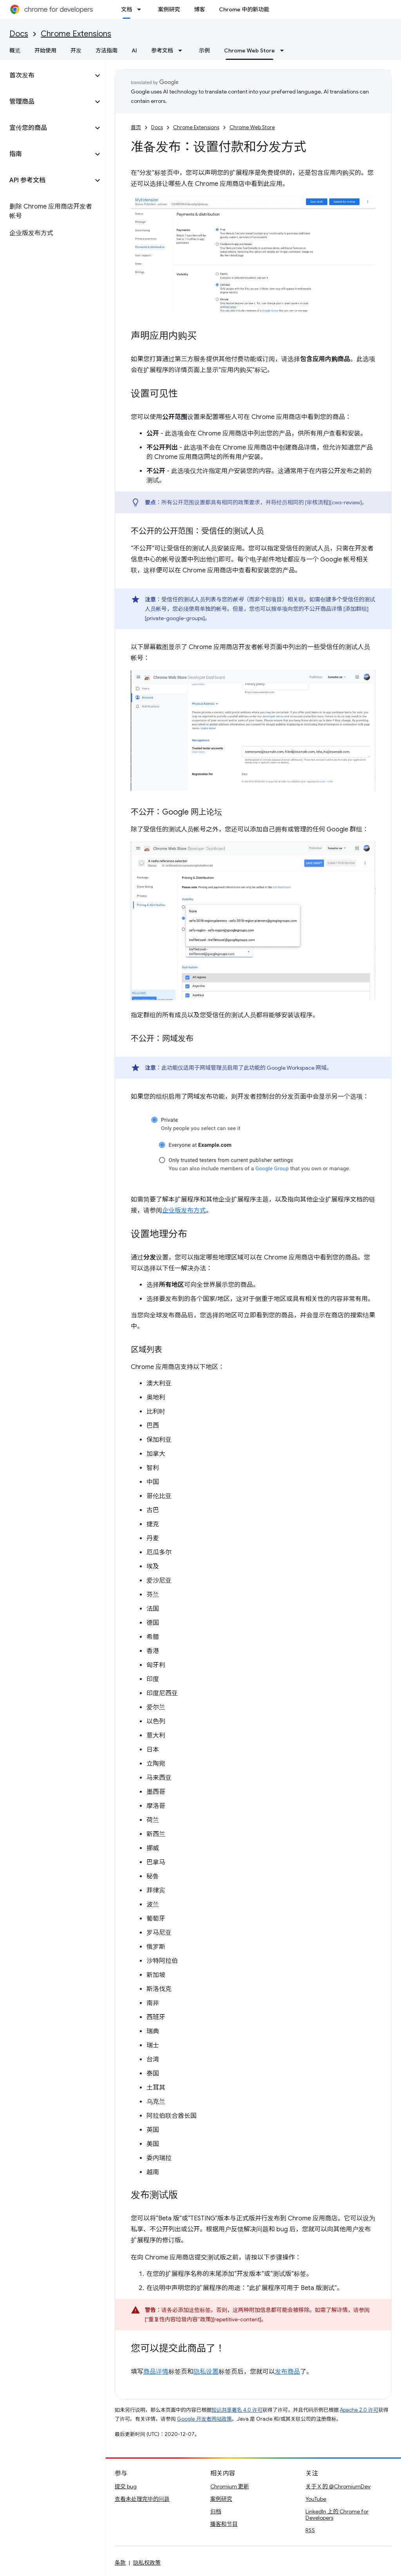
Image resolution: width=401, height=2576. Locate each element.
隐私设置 (206, 2372)
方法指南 (106, 50)
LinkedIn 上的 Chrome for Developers (336, 2514)
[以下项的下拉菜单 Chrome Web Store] (284, 50)
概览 (14, 50)
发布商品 (287, 2372)
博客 (199, 9)
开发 (75, 50)
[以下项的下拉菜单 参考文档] (182, 50)
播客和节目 (224, 2523)
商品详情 (155, 2372)
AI (134, 50)
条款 (120, 2563)
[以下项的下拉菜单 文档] (141, 9)
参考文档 (162, 50)
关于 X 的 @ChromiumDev (337, 2486)
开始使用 (45, 50)
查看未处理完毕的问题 (142, 2498)
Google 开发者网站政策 (204, 2419)
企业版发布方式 (184, 1210)
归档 (215, 2511)
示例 (204, 50)
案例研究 (169, 9)
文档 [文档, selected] (126, 9)
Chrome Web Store (252, 127)
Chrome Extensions (76, 34)
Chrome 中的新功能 (244, 9)
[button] (46, 75)
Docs (18, 34)
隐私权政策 (147, 2563)
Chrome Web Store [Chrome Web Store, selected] (249, 50)
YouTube (315, 2498)
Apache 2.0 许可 (359, 2410)
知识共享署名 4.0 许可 (236, 2410)
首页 (136, 127)
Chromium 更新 (229, 2486)
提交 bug (126, 2486)
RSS (310, 2530)
